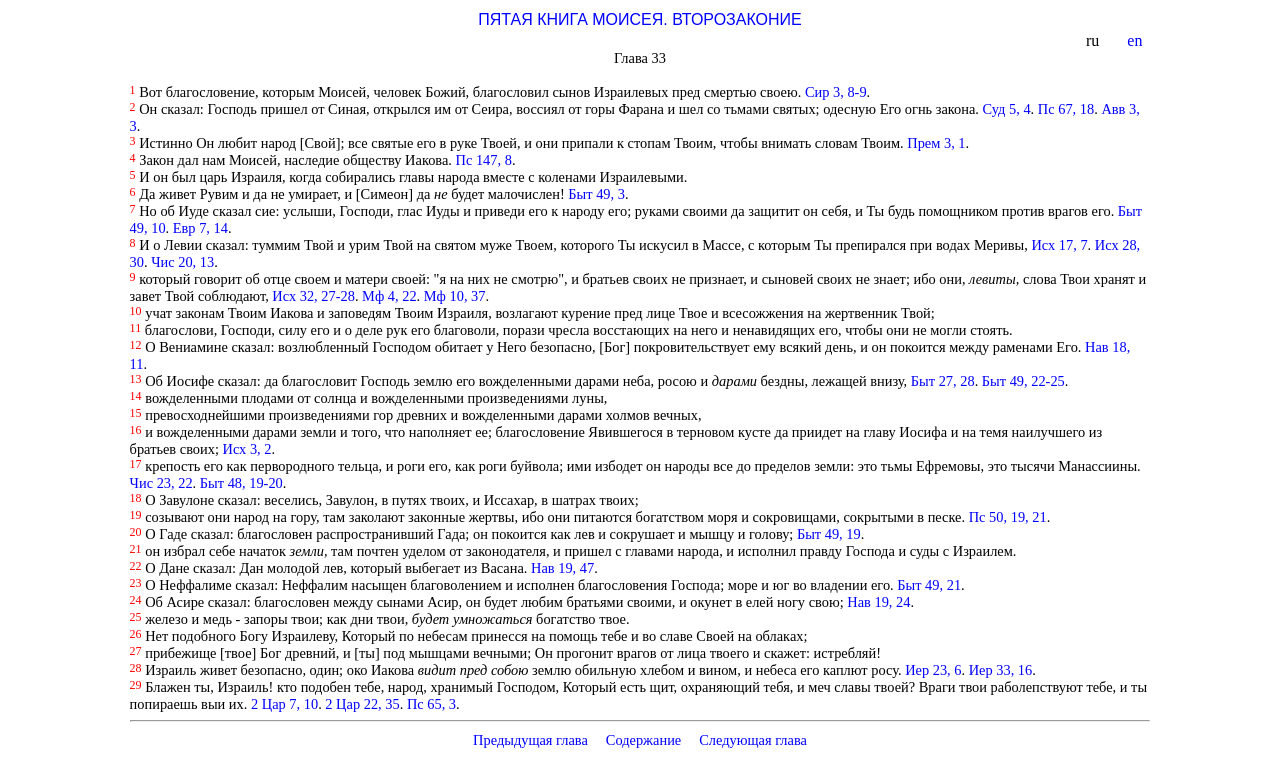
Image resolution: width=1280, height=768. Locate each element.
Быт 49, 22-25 (1023, 381)
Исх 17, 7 (1059, 245)
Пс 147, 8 (484, 160)
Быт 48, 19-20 (241, 483)
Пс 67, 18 (1066, 109)
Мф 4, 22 (389, 296)
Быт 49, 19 (829, 534)
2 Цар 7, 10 (284, 704)
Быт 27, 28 (943, 381)
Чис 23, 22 (161, 483)
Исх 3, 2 (247, 449)
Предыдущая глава (530, 740)
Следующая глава (753, 740)
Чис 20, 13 (182, 262)
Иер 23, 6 (933, 670)
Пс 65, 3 (431, 704)
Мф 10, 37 (455, 296)
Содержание (644, 740)
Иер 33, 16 (1001, 670)
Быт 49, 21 (929, 585)
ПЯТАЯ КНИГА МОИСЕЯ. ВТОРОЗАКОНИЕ (640, 19)
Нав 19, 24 (878, 602)
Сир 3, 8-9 (836, 92)
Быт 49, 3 (596, 194)
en (1136, 40)
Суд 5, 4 (1007, 109)
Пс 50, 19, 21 (1008, 517)
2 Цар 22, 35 (362, 704)
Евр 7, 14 (200, 228)
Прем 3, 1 (936, 143)
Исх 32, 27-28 (313, 296)
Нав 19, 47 (562, 568)
